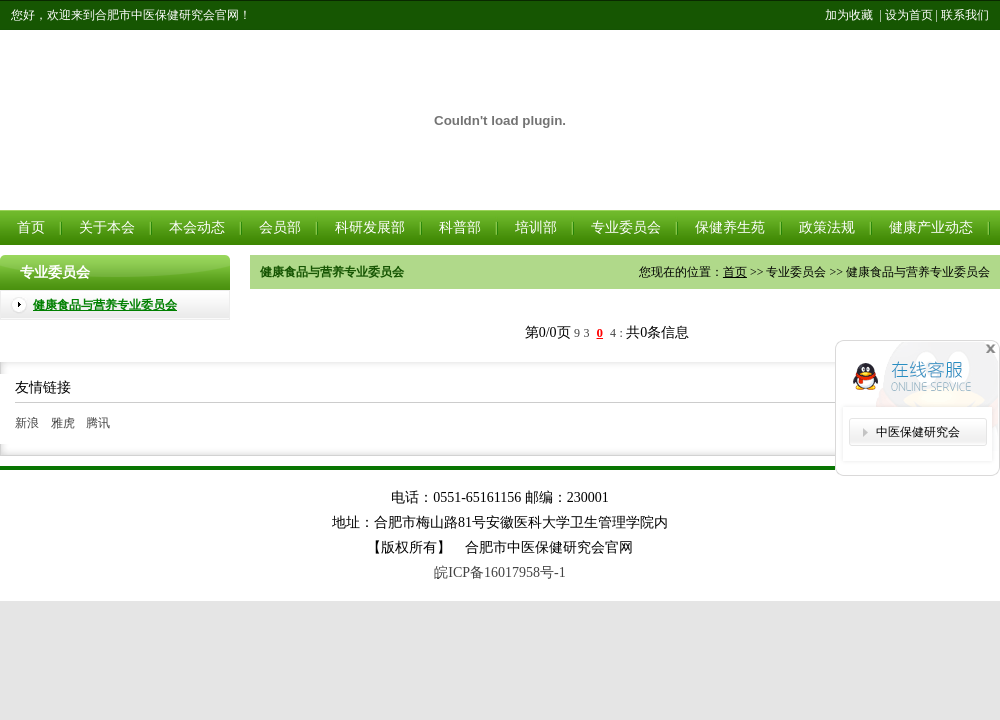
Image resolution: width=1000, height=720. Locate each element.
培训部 (536, 227)
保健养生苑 (730, 227)
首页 (31, 227)
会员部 (280, 227)
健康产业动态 (931, 227)
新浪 (27, 423)
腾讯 (98, 423)
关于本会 (107, 227)
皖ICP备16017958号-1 (499, 572)
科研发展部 (370, 227)
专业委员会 (626, 227)
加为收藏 (849, 15)
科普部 (460, 227)
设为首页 (909, 15)
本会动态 (197, 227)
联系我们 (965, 15)
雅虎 (63, 423)
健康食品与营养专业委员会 (105, 305)
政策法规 (827, 227)
